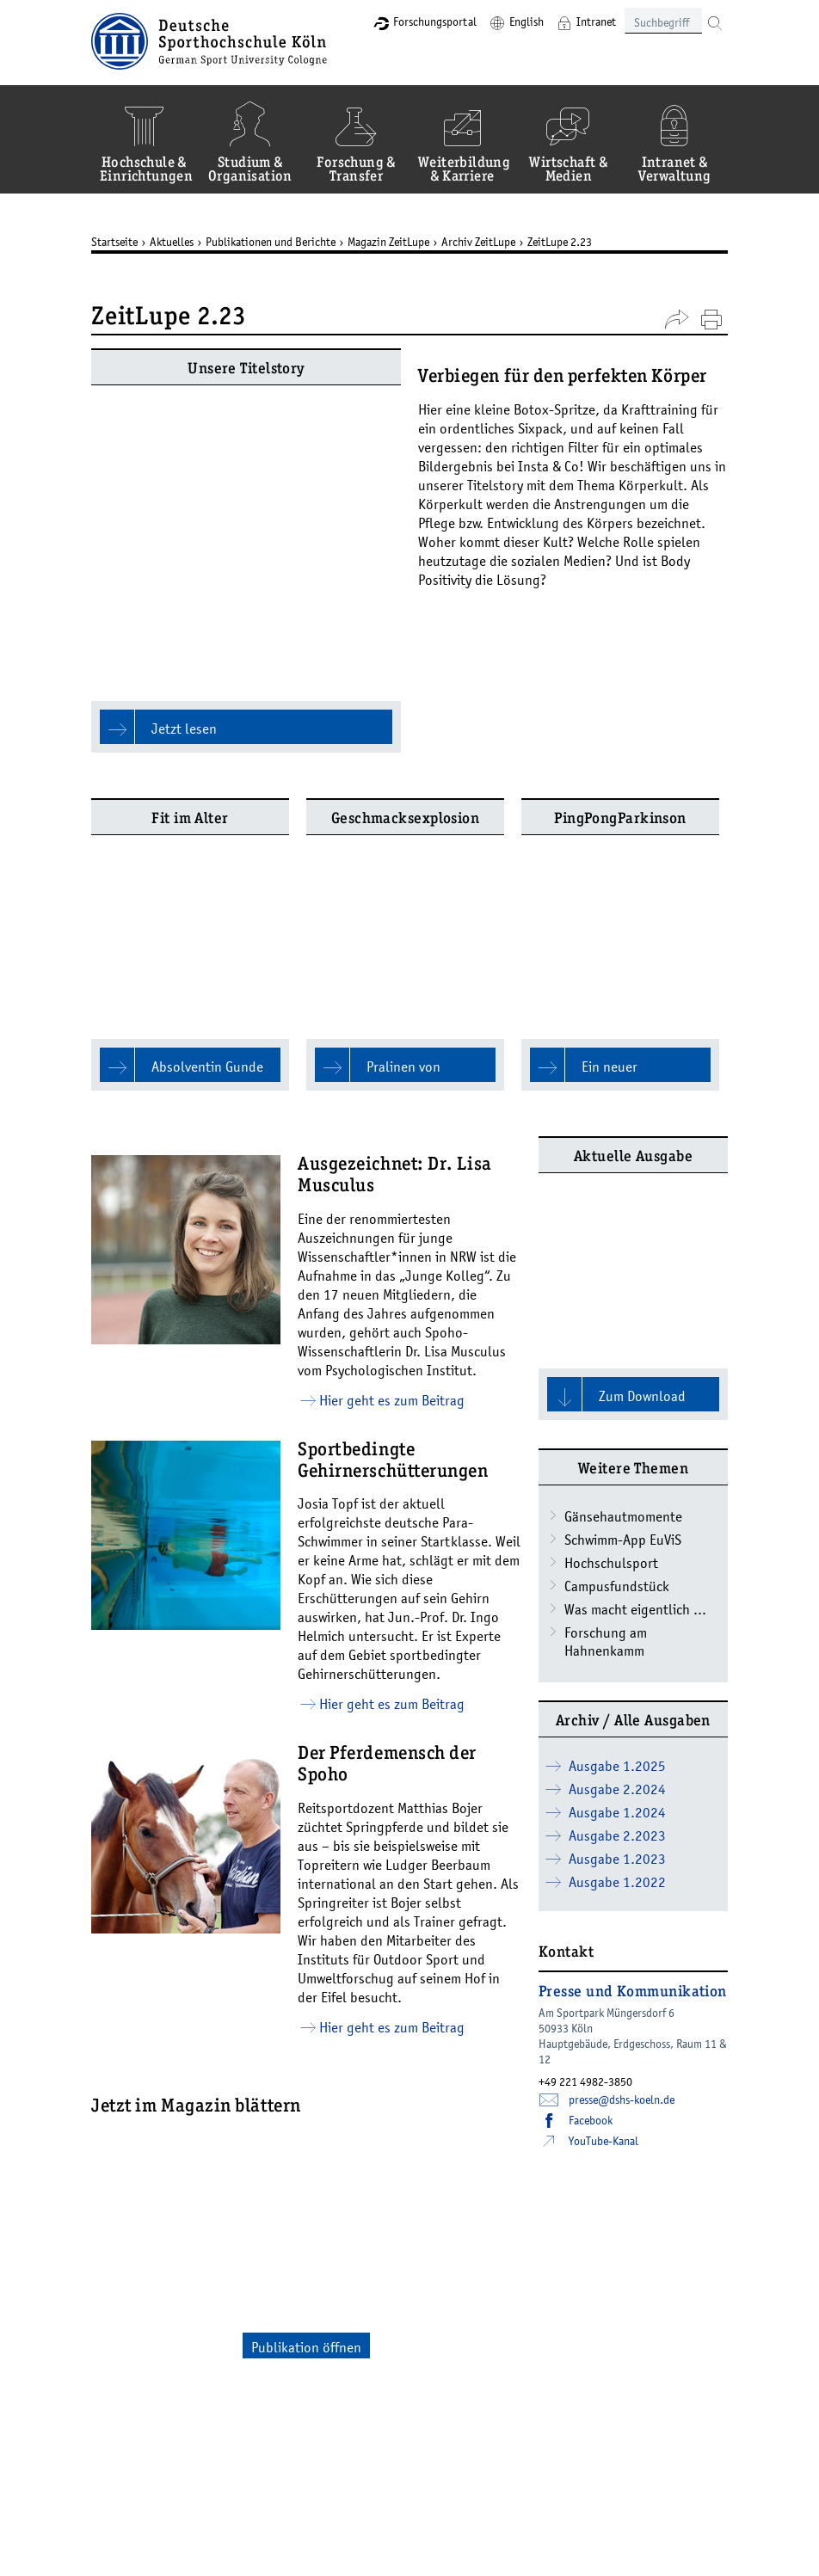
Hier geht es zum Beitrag (392, 1173)
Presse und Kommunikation (633, 1766)
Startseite (114, 242)
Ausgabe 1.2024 (617, 1585)
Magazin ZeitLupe (388, 242)
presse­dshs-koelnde (621, 1872)
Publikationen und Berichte (271, 242)
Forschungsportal (435, 21)
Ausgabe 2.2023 (617, 1608)
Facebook (591, 1893)
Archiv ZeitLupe (478, 242)
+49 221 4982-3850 (585, 1854)
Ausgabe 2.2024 (617, 1562)
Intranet (596, 21)
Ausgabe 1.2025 (617, 1538)
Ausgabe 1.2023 (617, 1631)
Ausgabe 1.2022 (617, 1654)
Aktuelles (172, 242)
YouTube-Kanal (603, 1914)
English (526, 21)
